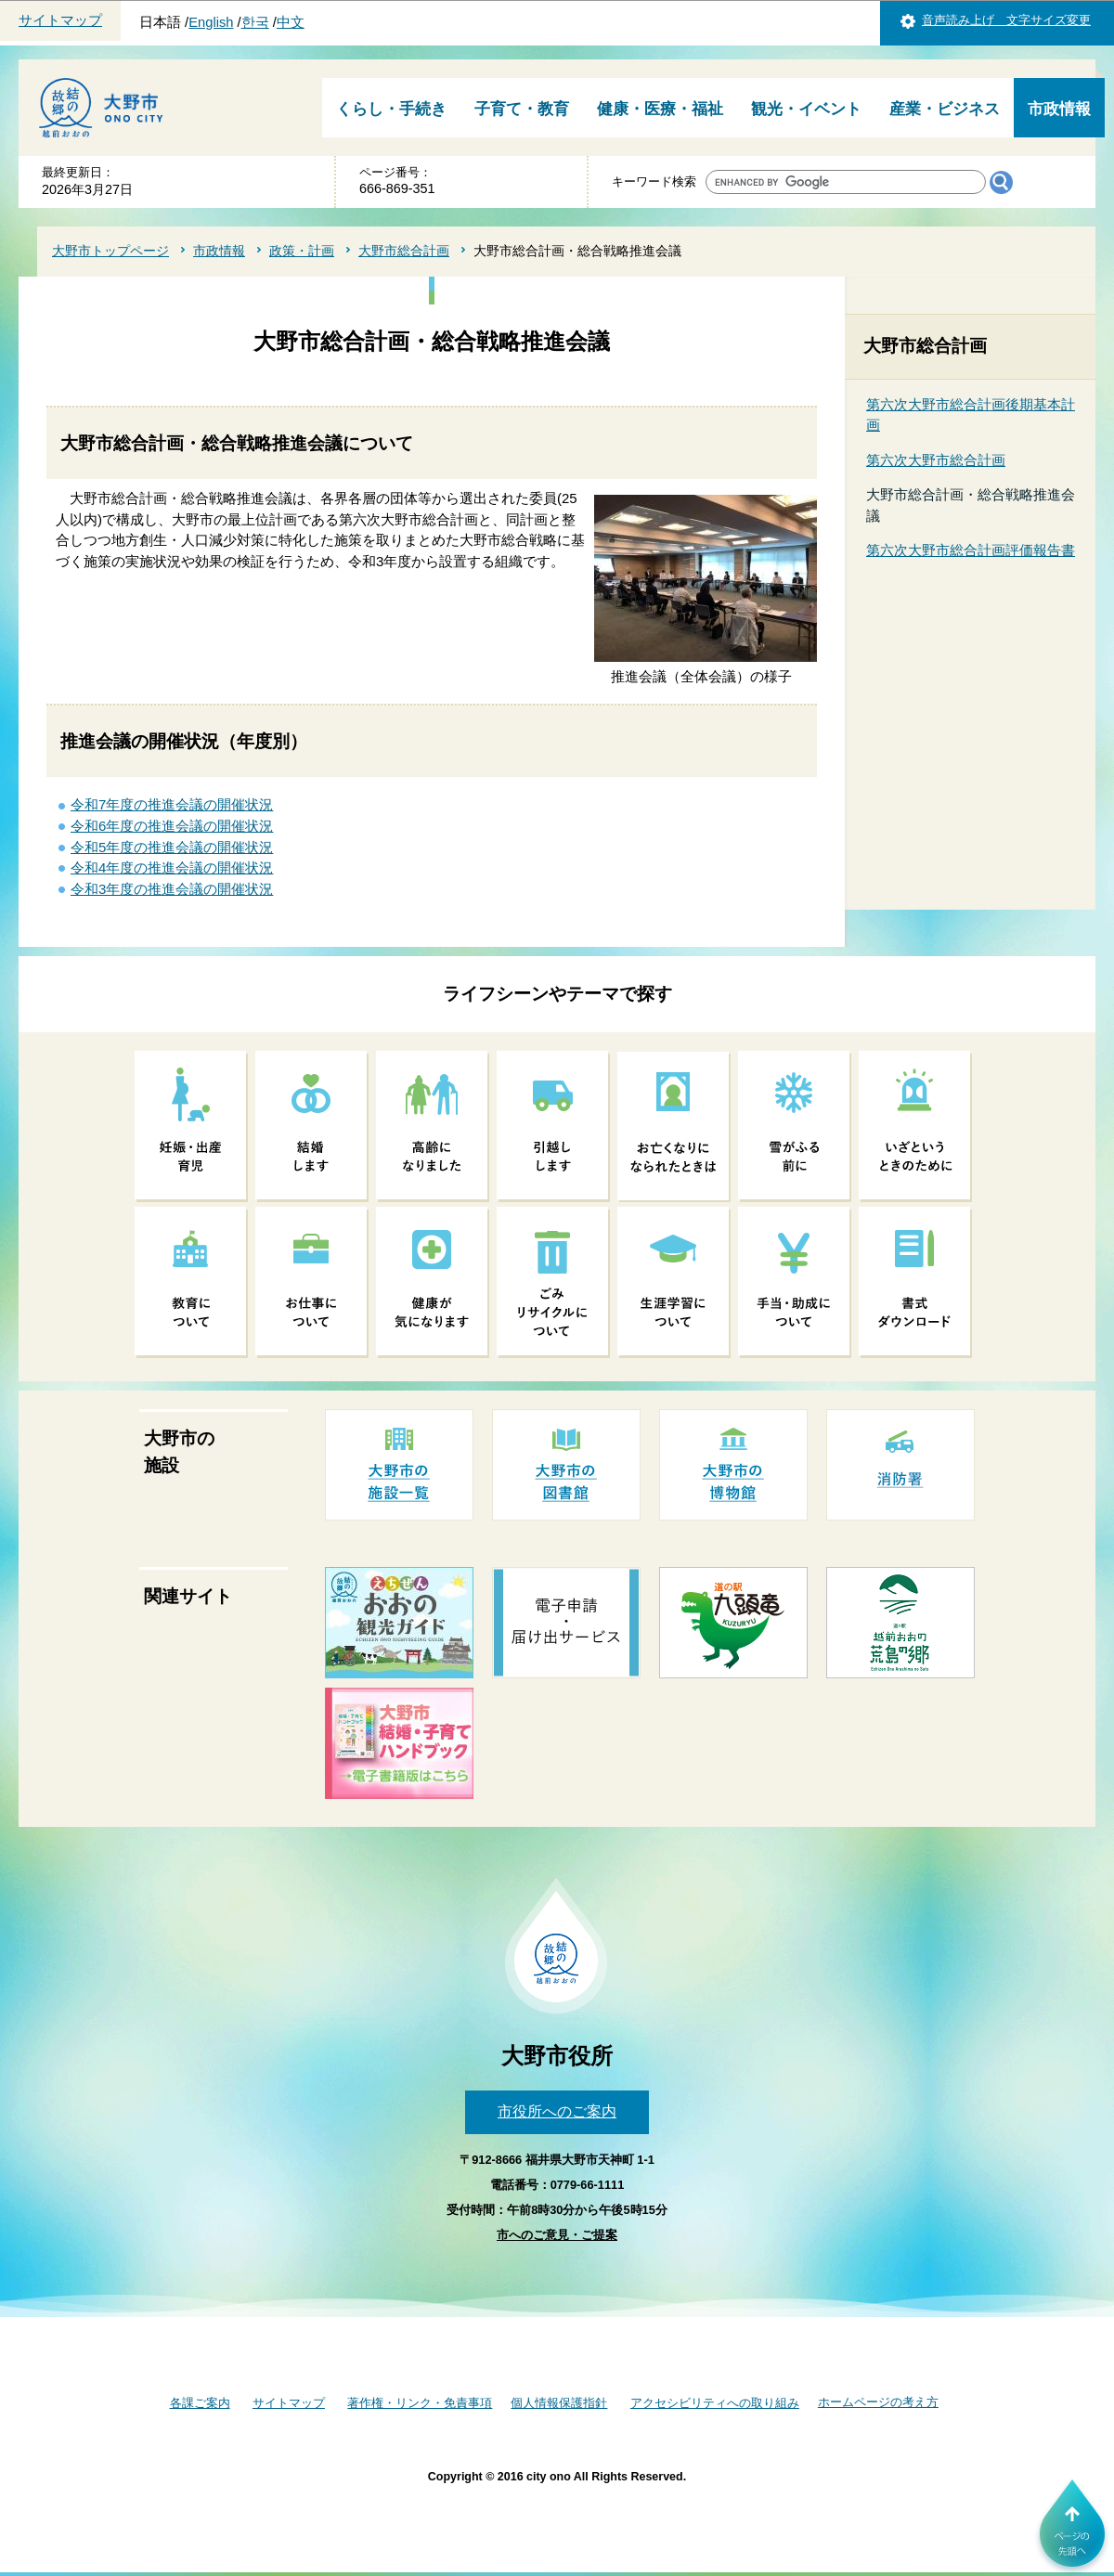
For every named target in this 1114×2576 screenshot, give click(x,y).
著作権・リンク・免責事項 (419, 2403)
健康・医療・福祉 (660, 109)
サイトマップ (60, 20)
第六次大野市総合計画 (935, 460)
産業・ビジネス (944, 109)
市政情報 (1059, 109)
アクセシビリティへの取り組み (714, 2403)
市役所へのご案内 (557, 2111)
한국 (255, 22)
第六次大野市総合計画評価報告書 (970, 550)
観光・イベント (806, 109)
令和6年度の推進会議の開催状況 (172, 826)
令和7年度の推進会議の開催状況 (172, 804)
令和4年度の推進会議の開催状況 (172, 867)
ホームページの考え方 (878, 2402)
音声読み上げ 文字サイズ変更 (1006, 20)
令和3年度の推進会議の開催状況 (172, 889)
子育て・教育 (521, 109)
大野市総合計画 (403, 250)
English (210, 22)
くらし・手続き (391, 109)
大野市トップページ (110, 250)
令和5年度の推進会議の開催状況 (172, 847)
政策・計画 (301, 250)
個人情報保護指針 (559, 2403)
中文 (290, 22)
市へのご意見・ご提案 (557, 2235)
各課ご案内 (200, 2403)
